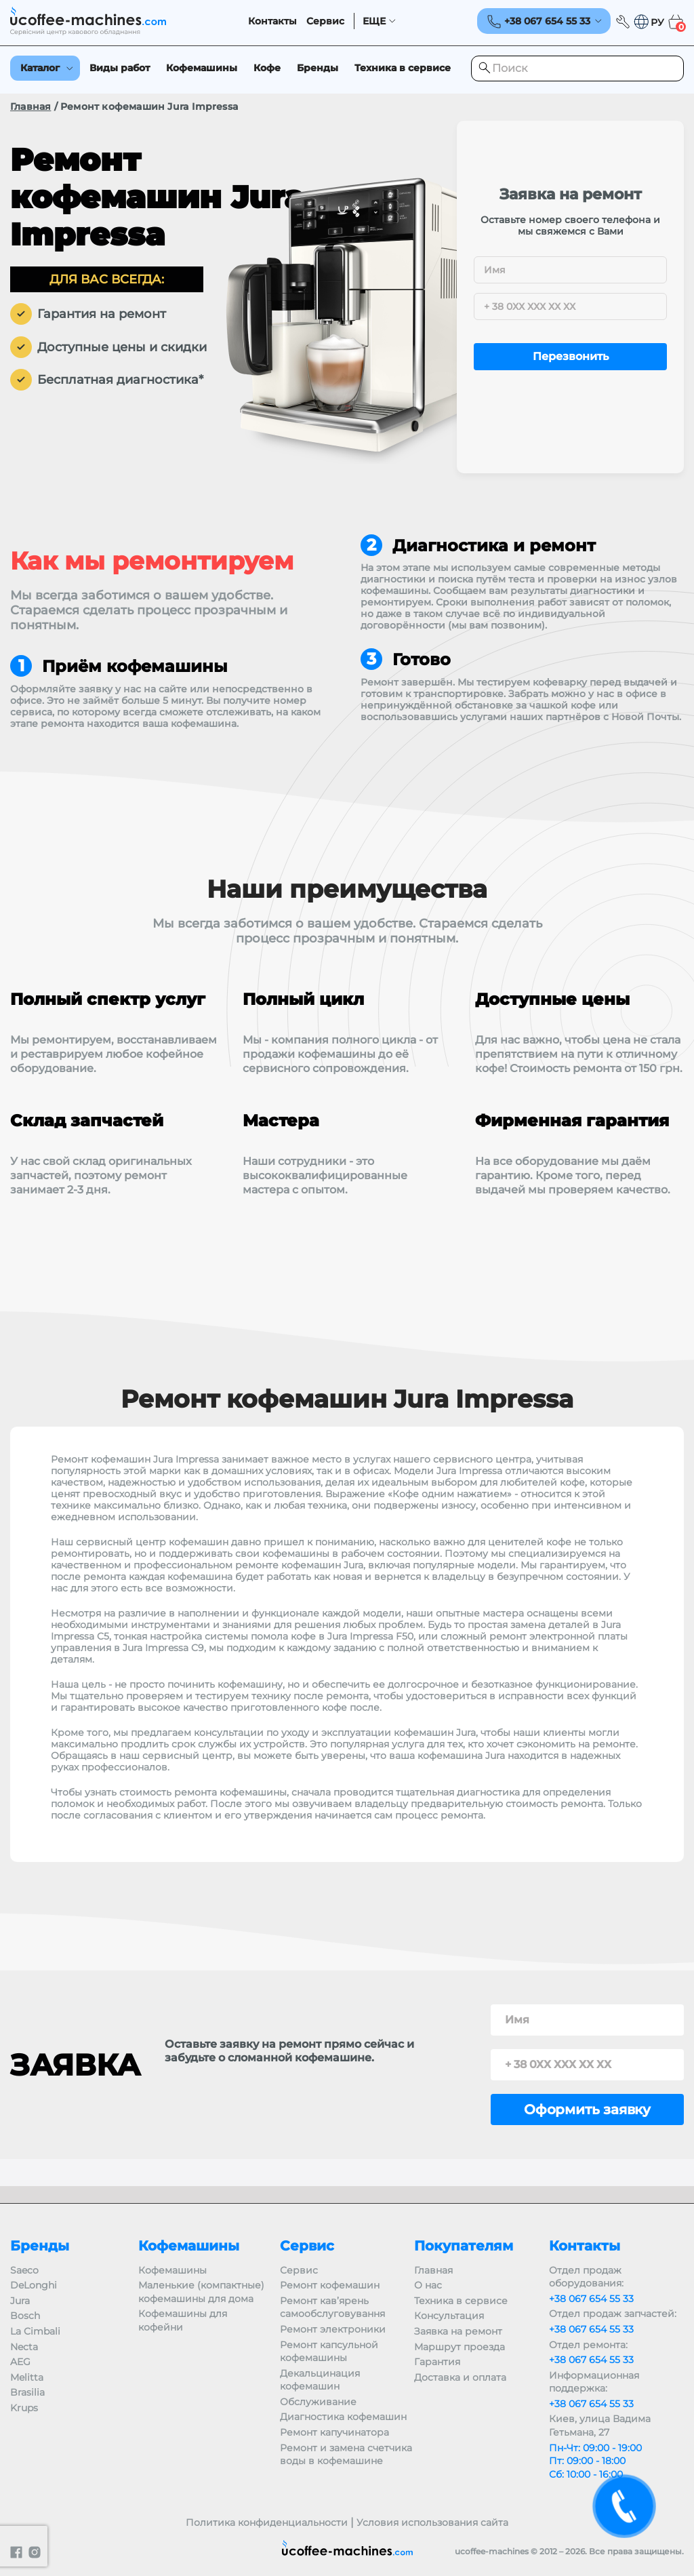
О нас (428, 2285)
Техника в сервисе (402, 68)
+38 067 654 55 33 (591, 2299)
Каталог (40, 68)
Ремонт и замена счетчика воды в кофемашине (346, 2455)
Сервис (325, 21)
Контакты (272, 21)
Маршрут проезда (459, 2347)
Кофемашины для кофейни (182, 2320)
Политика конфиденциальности (267, 2522)
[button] (648, 22)
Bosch (25, 2316)
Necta (24, 2347)
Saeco (24, 2270)
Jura (20, 2301)
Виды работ (119, 68)
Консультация (449, 2316)
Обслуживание (318, 2402)
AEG (20, 2362)
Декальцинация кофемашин (320, 2380)
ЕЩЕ (374, 21)
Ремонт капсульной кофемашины (329, 2351)
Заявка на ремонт (458, 2331)
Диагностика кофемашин (343, 2417)
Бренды (317, 68)
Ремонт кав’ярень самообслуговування (332, 2307)
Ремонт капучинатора (334, 2432)
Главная (30, 106)
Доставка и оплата (460, 2377)
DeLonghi (33, 2285)
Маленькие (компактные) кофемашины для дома (201, 2292)
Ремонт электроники (333, 2329)
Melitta (26, 2377)
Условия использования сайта (432, 2522)
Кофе (267, 68)
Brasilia (27, 2392)
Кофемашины (201, 68)
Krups (24, 2408)
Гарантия (437, 2362)
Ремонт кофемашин (330, 2285)
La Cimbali (35, 2331)
